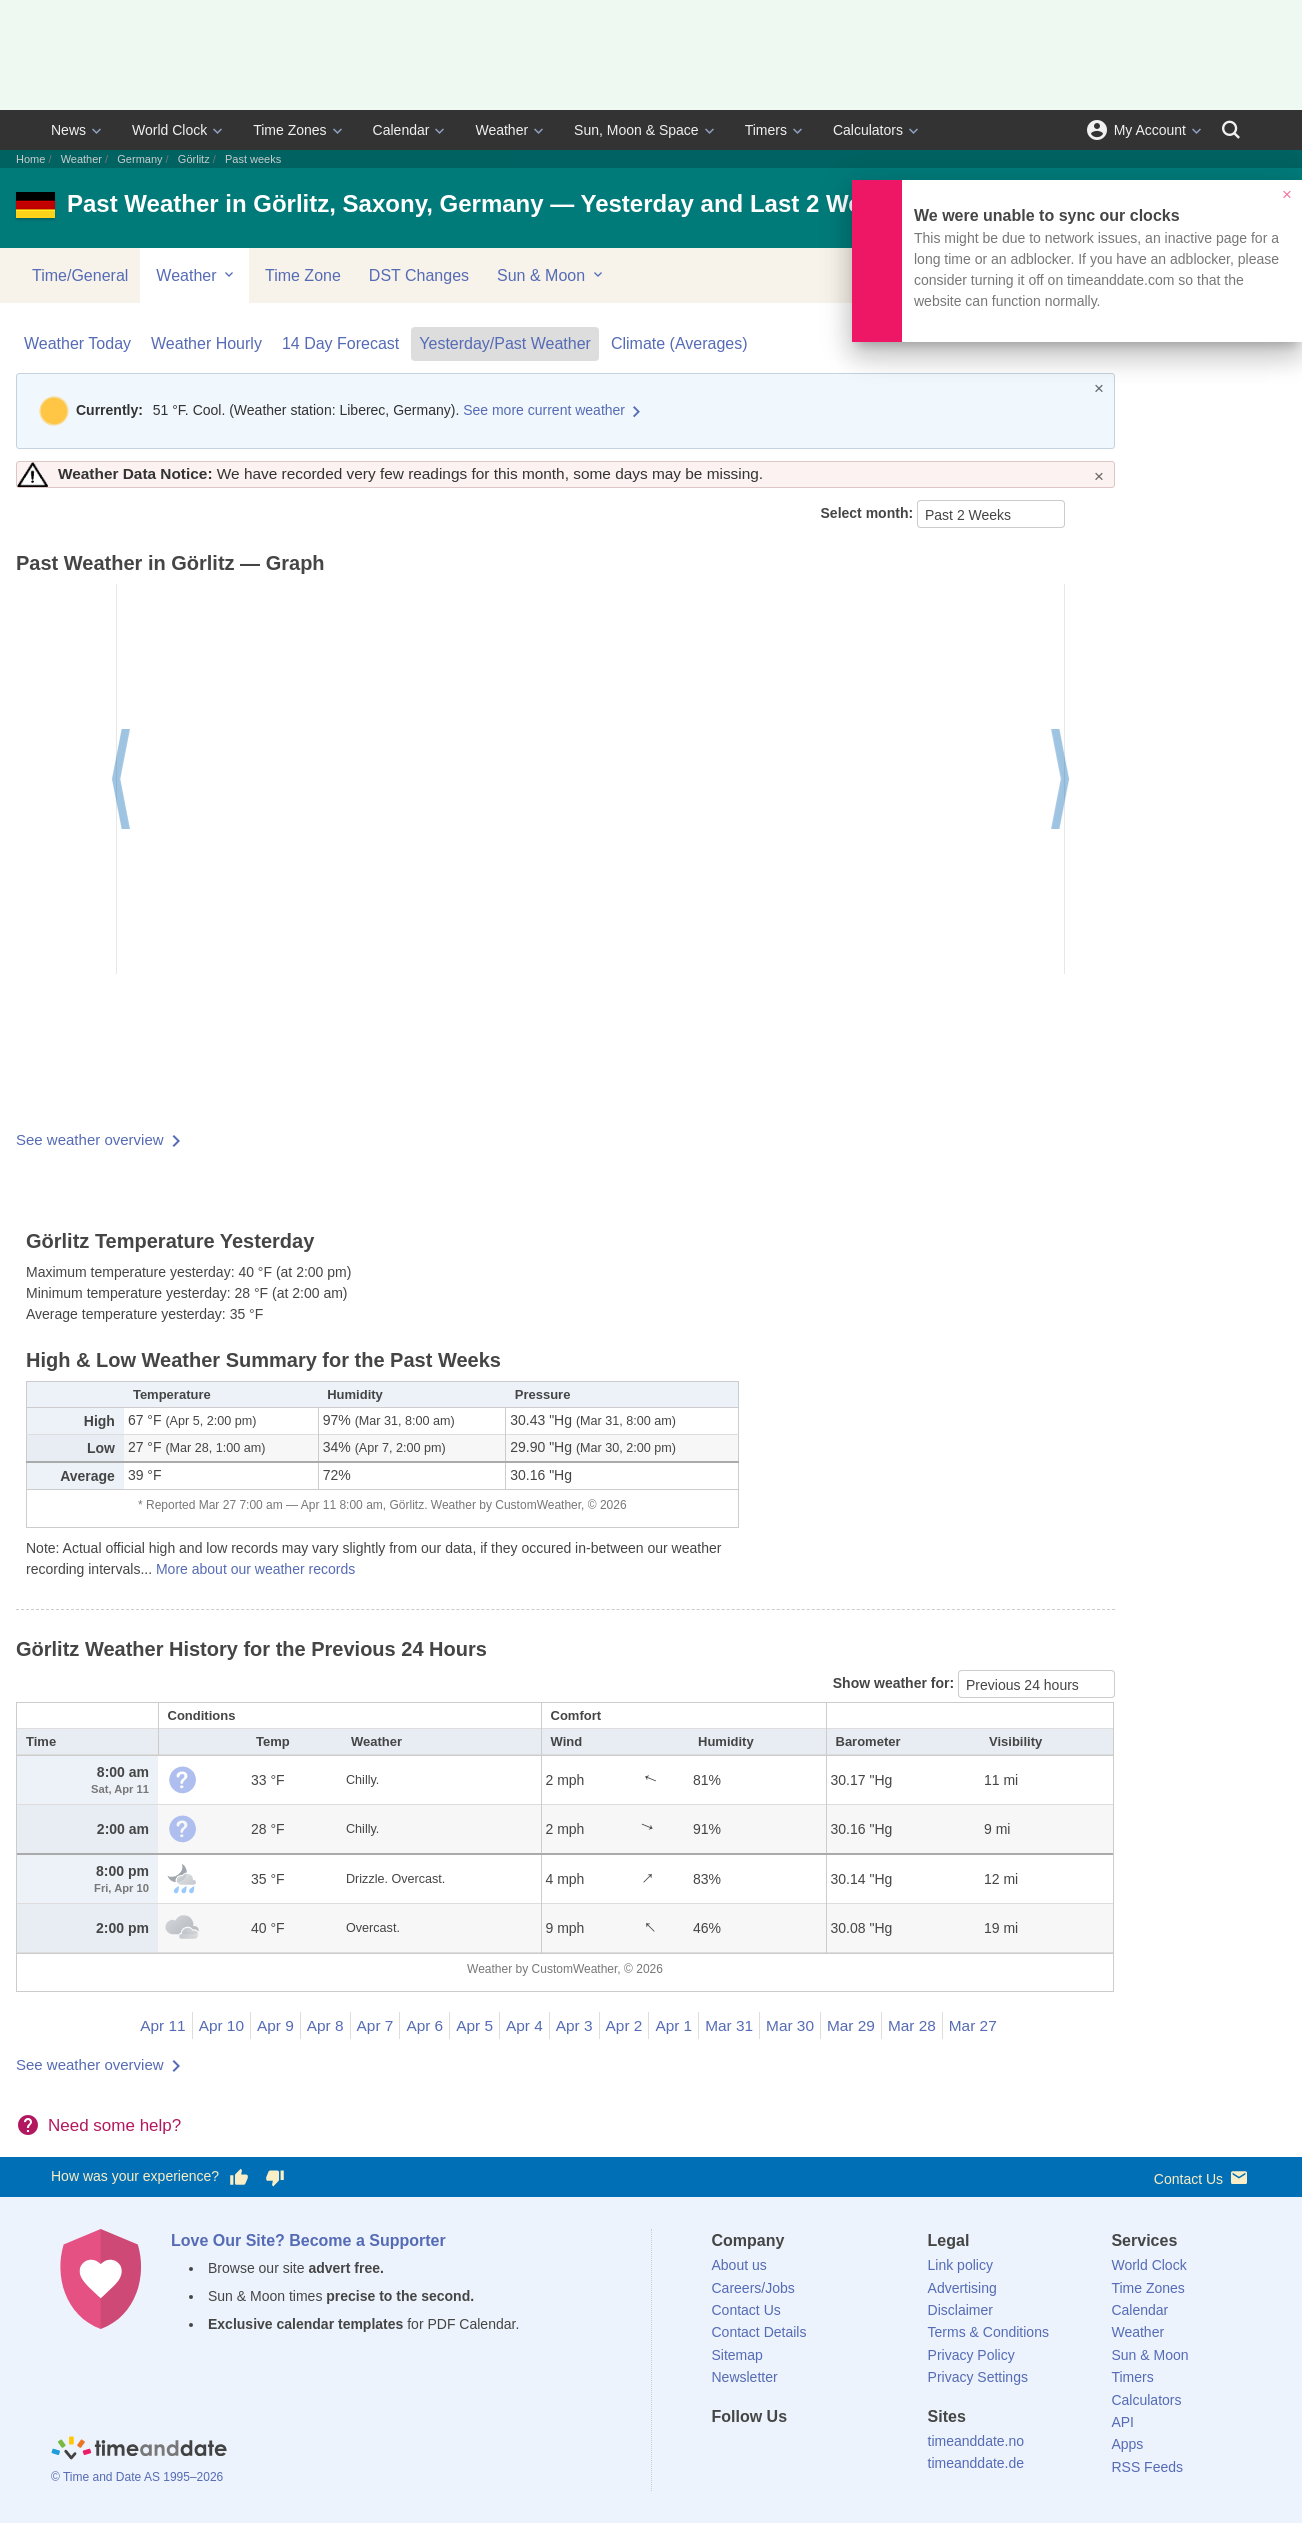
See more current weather (544, 410)
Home (30, 159)
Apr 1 (673, 2025)
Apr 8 (325, 2025)
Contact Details (759, 2332)
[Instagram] (828, 2453)
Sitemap (737, 2355)
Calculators (868, 130)
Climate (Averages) (679, 343)
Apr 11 (162, 2025)
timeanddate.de (976, 2463)
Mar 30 (790, 2025)
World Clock (169, 130)
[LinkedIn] (794, 2453)
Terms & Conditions (988, 2332)
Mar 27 (973, 2025)
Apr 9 (275, 2025)
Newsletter (745, 2377)
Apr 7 (375, 2025)
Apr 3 (574, 2025)
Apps (1127, 2444)
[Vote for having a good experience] (239, 2177)
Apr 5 (474, 2025)
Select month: (869, 513)
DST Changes (419, 275)
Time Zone (303, 275)
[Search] (1231, 130)
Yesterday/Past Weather (505, 343)
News (68, 130)
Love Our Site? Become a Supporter (308, 2240)
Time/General (80, 275)
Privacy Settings (978, 2377)
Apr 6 (424, 2025)
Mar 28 (912, 2025)
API (1122, 2422)
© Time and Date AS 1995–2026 (137, 2477)
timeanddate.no (976, 2441)
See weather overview (90, 1139)
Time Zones (289, 130)
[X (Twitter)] (760, 2453)
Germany (139, 159)
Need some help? (114, 2125)
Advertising (962, 2288)
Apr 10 (221, 2025)
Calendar (401, 130)
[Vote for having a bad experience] (275, 2177)
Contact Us (1202, 2177)
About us (739, 2265)
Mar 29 (851, 2025)
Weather (501, 130)
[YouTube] (862, 2453)
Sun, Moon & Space (636, 130)
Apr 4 (524, 2025)
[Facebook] (727, 2453)
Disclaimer (960, 2310)
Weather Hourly (206, 343)
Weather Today (77, 343)
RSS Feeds (1147, 2467)
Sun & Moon (551, 275)
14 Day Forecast (340, 343)
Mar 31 (729, 2025)
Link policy (960, 2265)
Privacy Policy (971, 2355)
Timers (766, 130)
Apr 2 (624, 2025)
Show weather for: (895, 1683)
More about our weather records (255, 1569)
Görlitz (194, 159)
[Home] (139, 2451)
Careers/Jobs (753, 2288)
